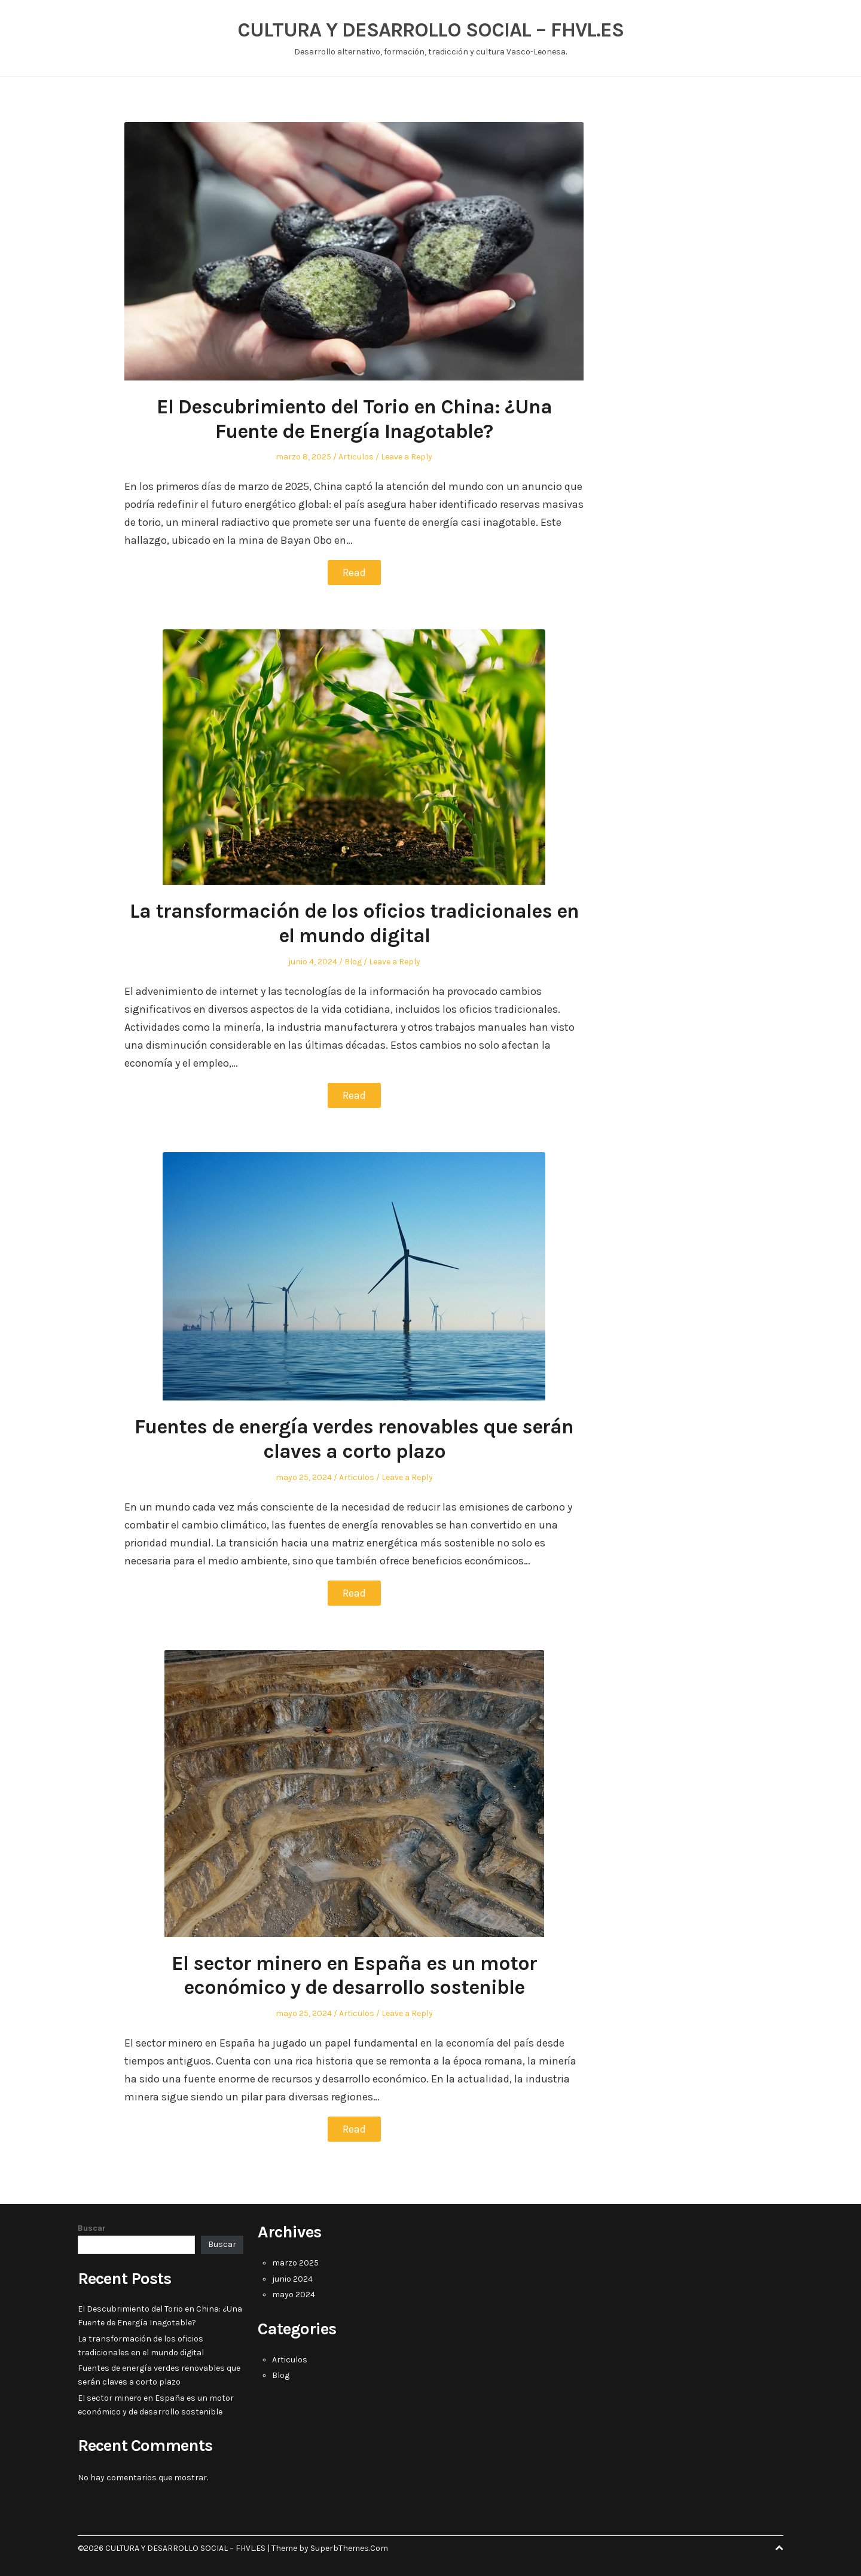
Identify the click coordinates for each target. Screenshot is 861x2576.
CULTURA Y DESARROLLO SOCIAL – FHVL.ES (430, 30)
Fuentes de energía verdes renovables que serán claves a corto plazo (354, 1439)
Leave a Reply (406, 457)
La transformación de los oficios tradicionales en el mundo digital (354, 923)
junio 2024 (292, 2279)
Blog (353, 962)
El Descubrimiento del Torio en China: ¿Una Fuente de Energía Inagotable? (354, 419)
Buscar (92, 2228)
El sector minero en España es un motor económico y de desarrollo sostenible (354, 1975)
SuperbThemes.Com (349, 2548)
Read (354, 572)
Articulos (356, 457)
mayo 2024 (293, 2294)
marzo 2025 (295, 2263)
